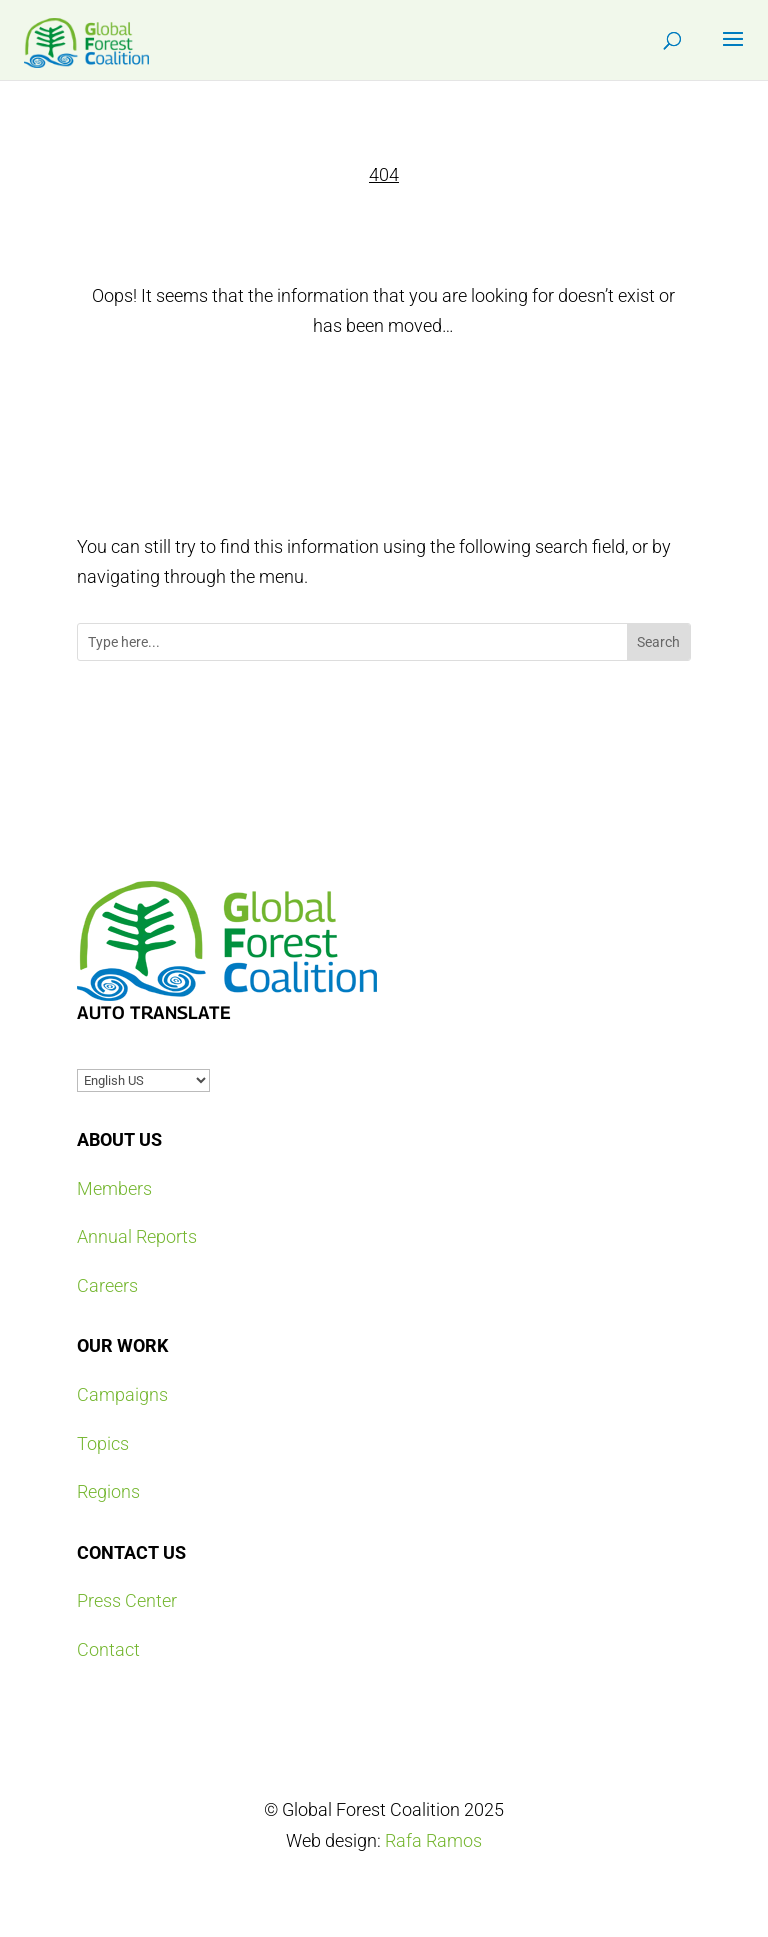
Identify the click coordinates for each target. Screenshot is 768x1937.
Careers (107, 1285)
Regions (108, 1491)
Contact (108, 1649)
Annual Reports (137, 1236)
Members (114, 1188)
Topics (103, 1443)
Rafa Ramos (433, 1840)
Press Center (127, 1600)
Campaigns (122, 1394)
